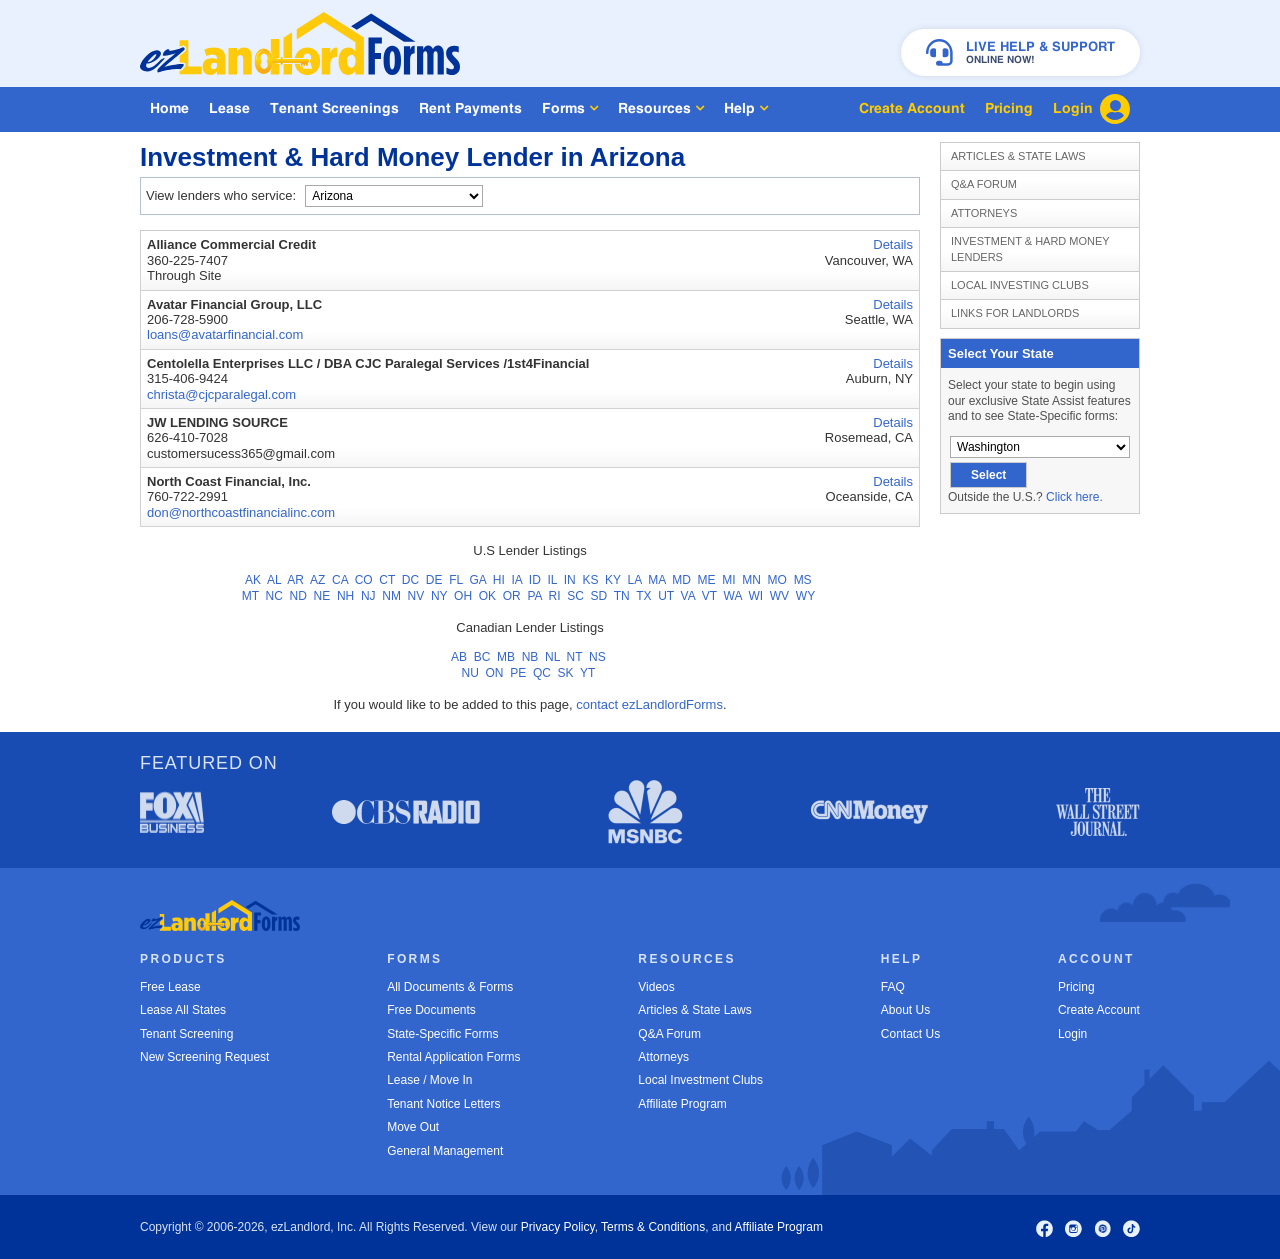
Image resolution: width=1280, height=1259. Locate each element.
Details (893, 244)
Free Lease (170, 987)
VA (688, 596)
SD (599, 596)
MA (656, 580)
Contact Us (910, 1034)
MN (751, 580)
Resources (661, 108)
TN (622, 596)
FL (456, 580)
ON (495, 673)
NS (597, 657)
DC (410, 580)
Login (1072, 1034)
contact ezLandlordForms (649, 704)
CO (364, 580)
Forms (570, 108)
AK (253, 580)
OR (512, 596)
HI (499, 580)
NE (322, 596)
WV (779, 596)
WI (755, 596)
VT (709, 596)
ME (707, 580)
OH (463, 596)
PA (534, 596)
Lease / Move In (429, 1080)
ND (298, 596)
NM (391, 596)
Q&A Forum (984, 184)
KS (590, 580)
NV (416, 596)
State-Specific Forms (442, 1034)
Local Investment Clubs (700, 1080)
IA (516, 580)
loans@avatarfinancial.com (225, 334)
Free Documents (431, 1010)
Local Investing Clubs (1020, 285)
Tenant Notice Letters (443, 1104)
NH (345, 596)
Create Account (1099, 1010)
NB (530, 657)
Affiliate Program (682, 1104)
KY (613, 580)
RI (555, 596)
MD (681, 580)
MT (250, 596)
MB (506, 657)
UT (666, 596)
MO (777, 580)
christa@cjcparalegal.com (221, 394)
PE (518, 673)
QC (542, 673)
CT (387, 580)
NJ (368, 596)
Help (746, 108)
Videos (656, 987)
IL (552, 580)
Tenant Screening (186, 1034)
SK (566, 673)
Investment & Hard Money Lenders (1030, 248)
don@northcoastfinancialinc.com (241, 512)
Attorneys (984, 213)
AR (295, 580)
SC (575, 596)
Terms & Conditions (653, 1227)
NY (439, 596)
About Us (905, 1010)
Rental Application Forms (453, 1057)
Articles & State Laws (1018, 156)
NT (575, 657)
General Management (445, 1151)
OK (487, 596)
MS (803, 580)
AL (274, 580)
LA (635, 580)
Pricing (1076, 987)
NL (552, 657)
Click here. (1074, 497)
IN (570, 580)
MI (728, 580)
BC (482, 657)
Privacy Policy (558, 1227)
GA (477, 580)
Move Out (413, 1127)
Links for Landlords (1015, 313)
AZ (317, 580)
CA (340, 580)
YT (587, 673)
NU (470, 673)
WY (805, 596)
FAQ (893, 987)
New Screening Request (204, 1057)
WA (733, 596)
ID (535, 580)
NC (274, 596)
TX (643, 596)
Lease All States (183, 1010)
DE (434, 580)
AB (459, 657)
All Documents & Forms (450, 987)
